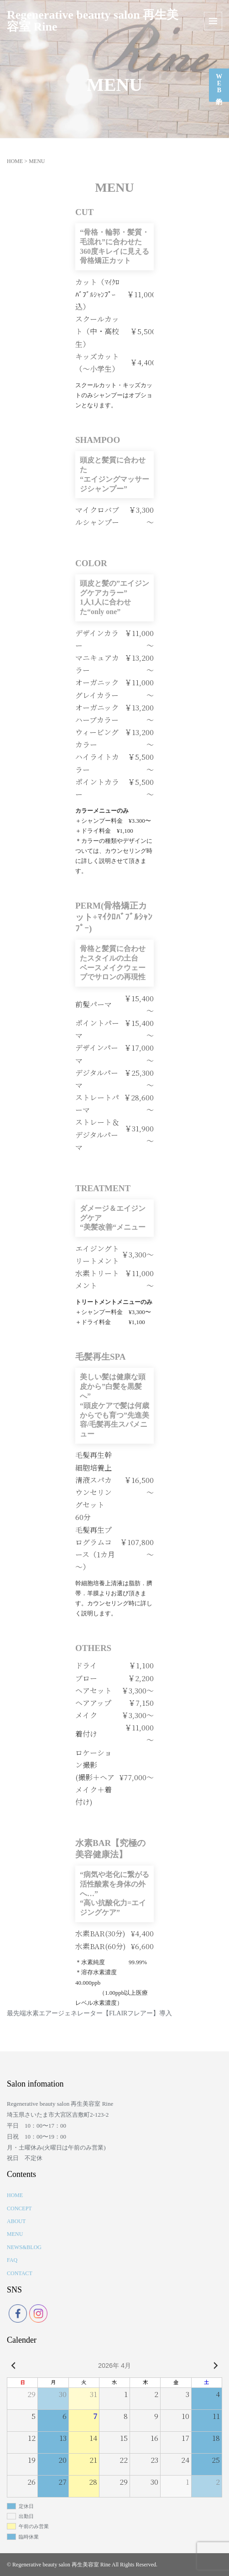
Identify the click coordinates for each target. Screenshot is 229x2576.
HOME (15, 161)
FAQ (12, 2260)
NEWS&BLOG (24, 2247)
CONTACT (19, 2273)
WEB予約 (219, 83)
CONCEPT (19, 2208)
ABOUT (16, 2221)
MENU (15, 2234)
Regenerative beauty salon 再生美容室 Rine (92, 20)
